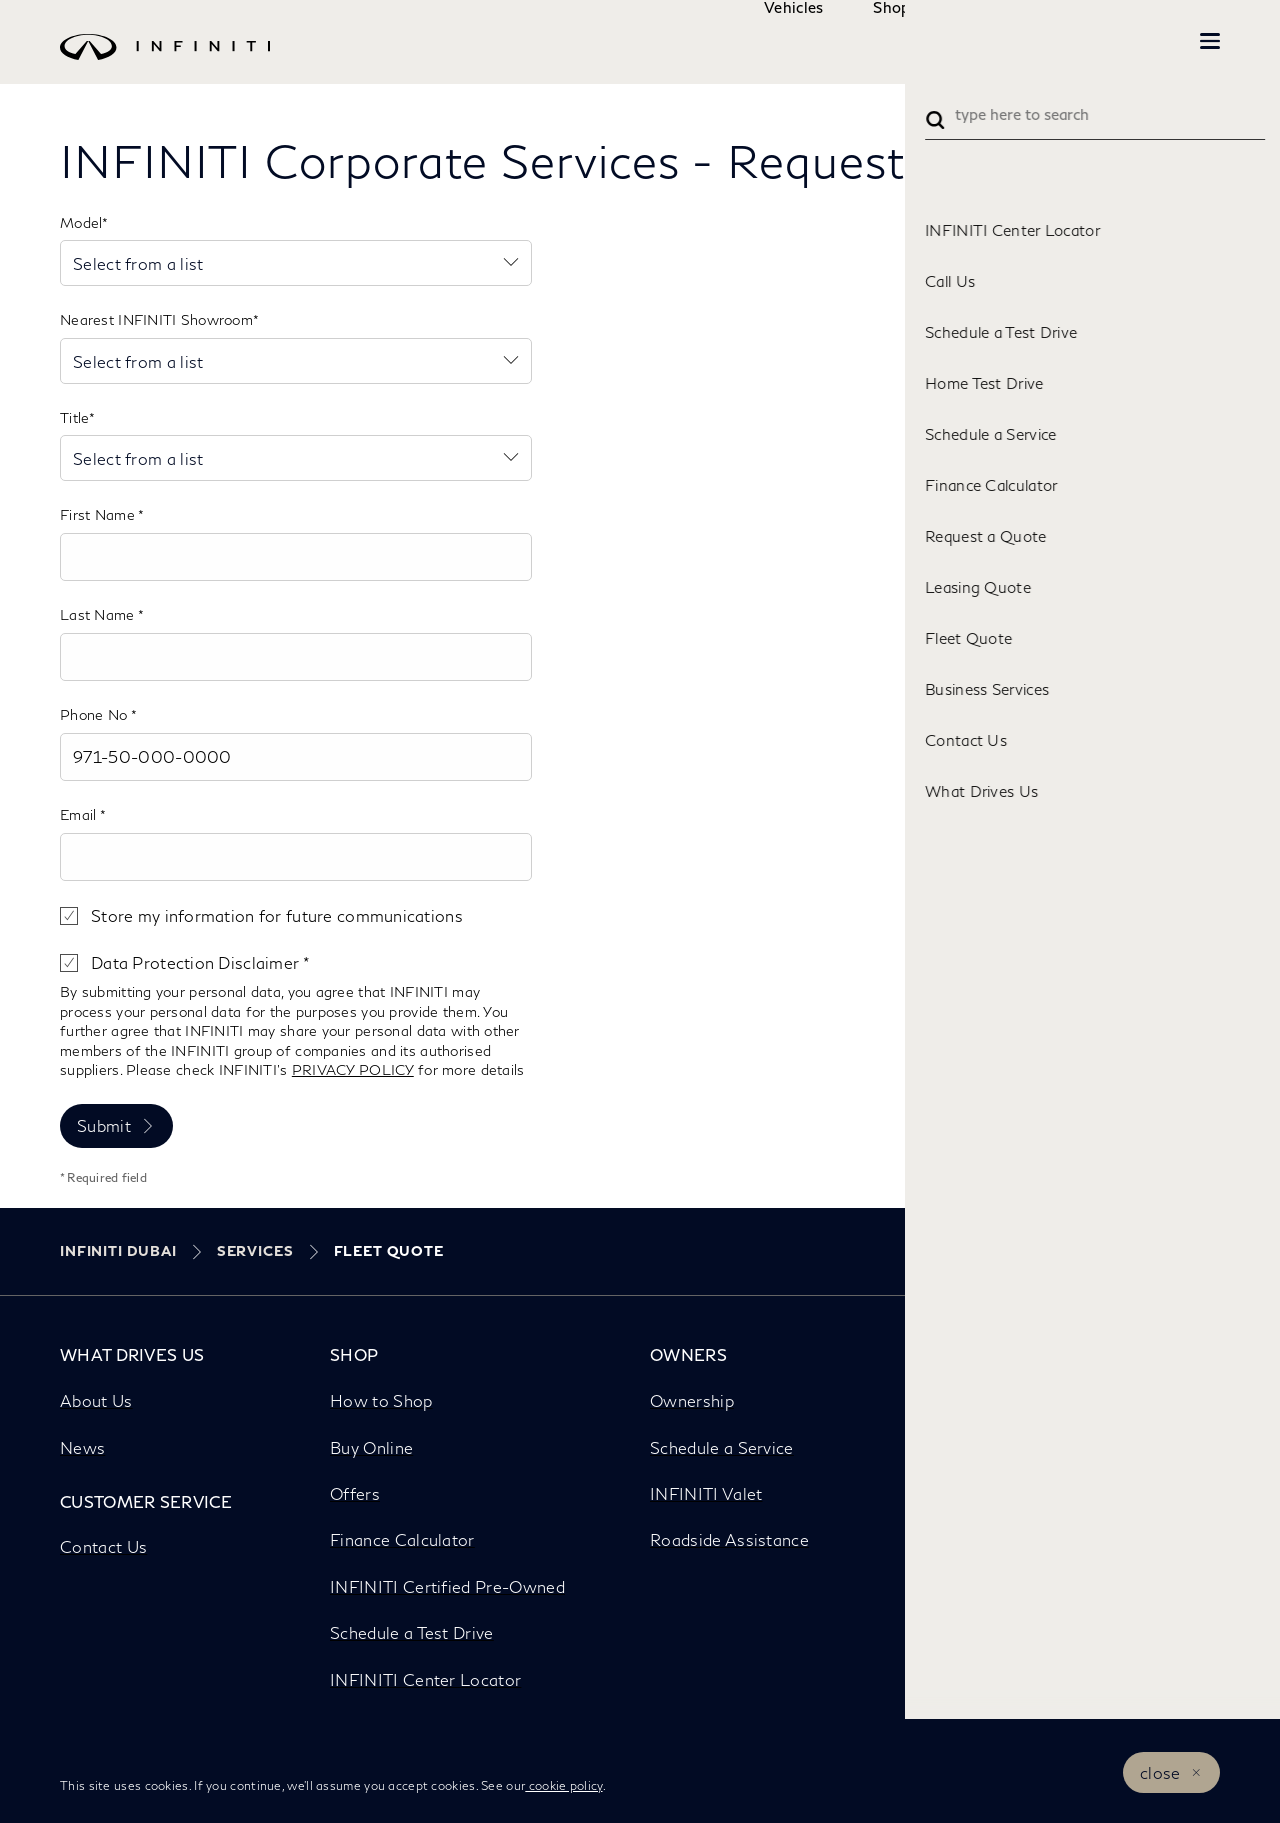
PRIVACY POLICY (353, 1069)
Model (81, 222)
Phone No (95, 714)
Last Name (99, 614)
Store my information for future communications (277, 915)
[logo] (600, 61)
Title (74, 417)
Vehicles (733, 41)
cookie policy (563, 1785)
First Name (99, 514)
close (1160, 1772)
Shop (831, 41)
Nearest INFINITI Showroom (156, 319)
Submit (104, 1125)
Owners (955, 41)
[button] (1210, 41)
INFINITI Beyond (1110, 41)
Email (80, 814)
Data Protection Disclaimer (197, 962)
